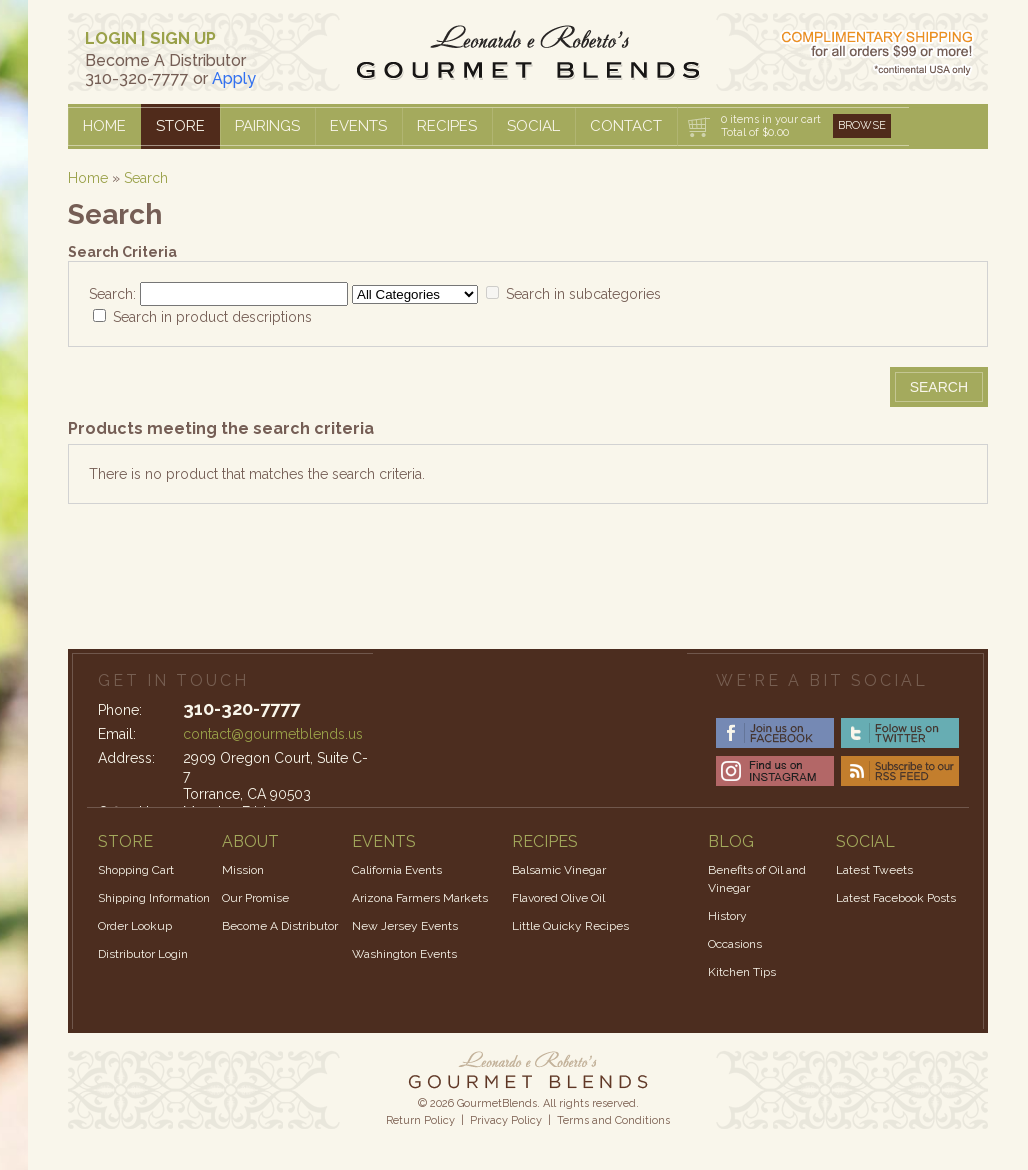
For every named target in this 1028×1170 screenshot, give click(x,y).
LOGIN (111, 38)
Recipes (447, 126)
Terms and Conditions (613, 1120)
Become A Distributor (280, 926)
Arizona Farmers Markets (420, 898)
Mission (243, 870)
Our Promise (255, 898)
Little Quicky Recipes (570, 926)
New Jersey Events (405, 926)
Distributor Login (143, 954)
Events (358, 126)
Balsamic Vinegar (559, 870)
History (727, 916)
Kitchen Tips (742, 972)
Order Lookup (135, 926)
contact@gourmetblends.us (273, 734)
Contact (626, 126)
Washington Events (404, 954)
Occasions (735, 944)
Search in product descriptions (212, 317)
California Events (397, 870)
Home (104, 126)
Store (180, 126)
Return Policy (420, 1120)
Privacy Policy (506, 1120)
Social (533, 126)
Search (146, 178)
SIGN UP (183, 38)
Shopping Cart (136, 870)
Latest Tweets (874, 870)
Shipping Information (154, 898)
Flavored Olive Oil (558, 898)
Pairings (267, 126)
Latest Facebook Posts (896, 898)
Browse (862, 125)
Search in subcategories (583, 294)
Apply (234, 78)
